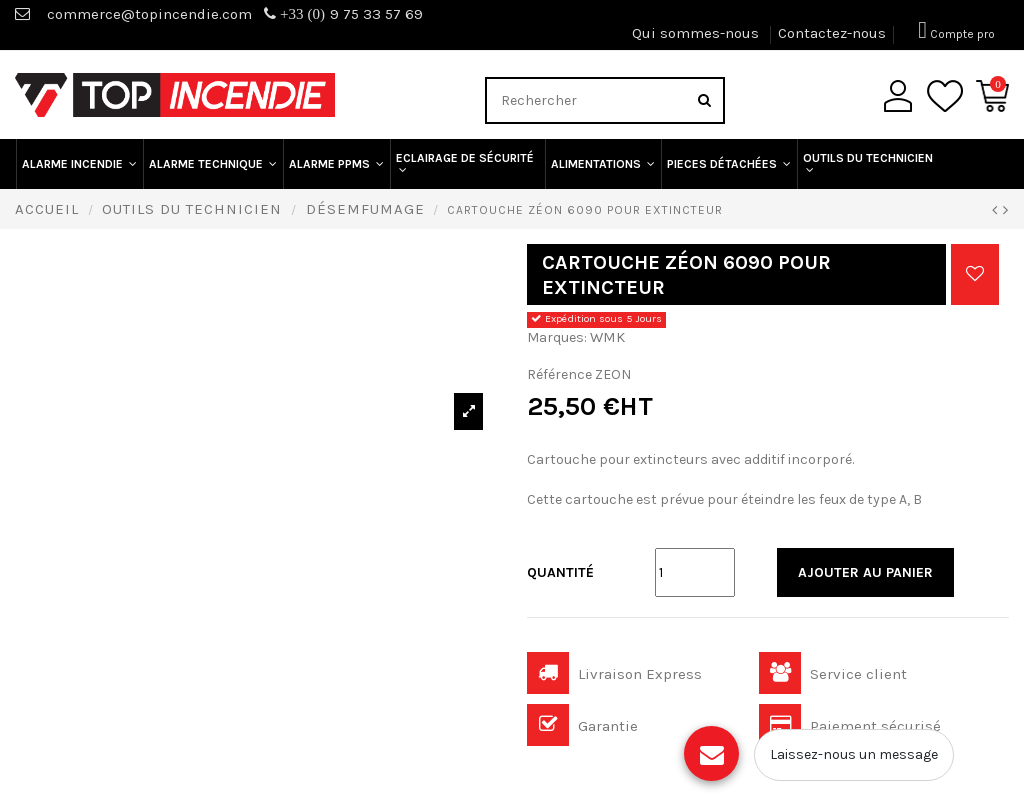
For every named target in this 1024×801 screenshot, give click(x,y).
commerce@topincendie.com (149, 14)
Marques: (557, 337)
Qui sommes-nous (697, 33)
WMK (607, 337)
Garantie (582, 726)
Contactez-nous (832, 33)
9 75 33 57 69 (343, 14)
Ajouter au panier (865, 572)
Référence (559, 374)
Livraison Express (614, 674)
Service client (833, 674)
